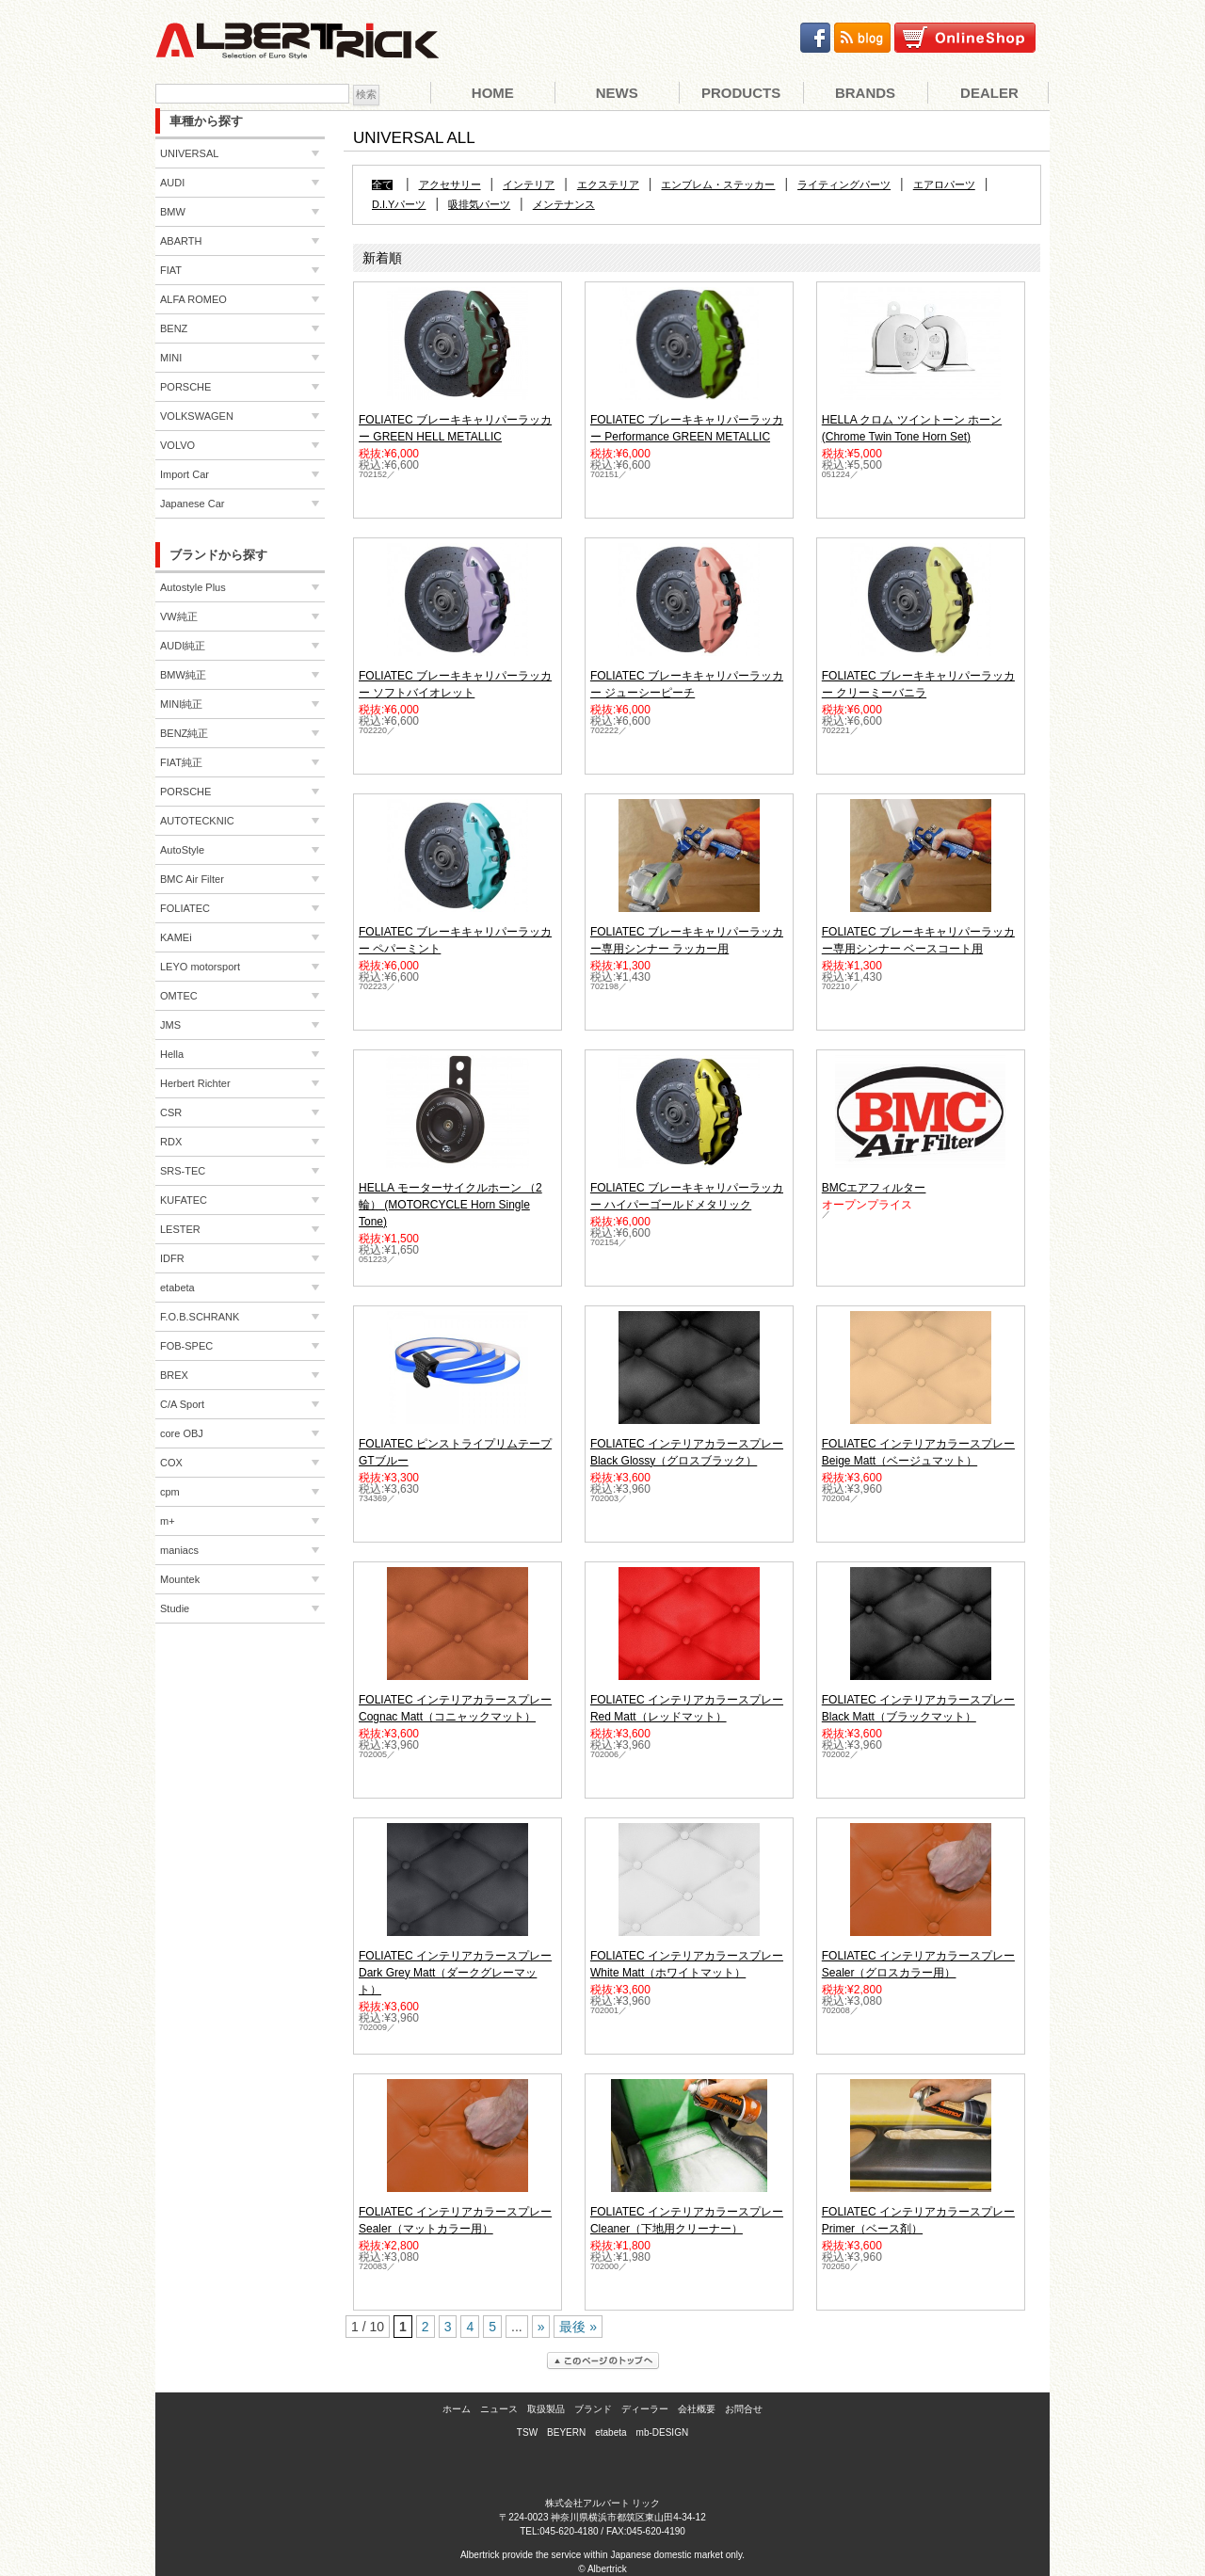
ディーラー (644, 2409)
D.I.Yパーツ (399, 205)
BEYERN (566, 2432)
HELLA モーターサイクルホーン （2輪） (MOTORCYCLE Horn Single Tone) (450, 1204)
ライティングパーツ (844, 185)
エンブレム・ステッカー (718, 185)
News (617, 93)
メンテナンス (564, 205)
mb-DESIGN (662, 2432)
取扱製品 (546, 2409)
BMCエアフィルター (874, 1187)
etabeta (610, 2432)
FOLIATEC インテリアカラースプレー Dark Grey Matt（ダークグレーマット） (455, 1972)
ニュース (499, 2409)
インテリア (528, 185)
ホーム (456, 2409)
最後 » (578, 2326)
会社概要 (696, 2409)
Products (740, 93)
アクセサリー (450, 185)
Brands (865, 93)
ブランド (593, 2409)
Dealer (989, 93)
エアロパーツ (944, 185)
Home (493, 93)
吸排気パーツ (479, 205)
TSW (527, 2432)
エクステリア (608, 185)
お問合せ (744, 2409)
